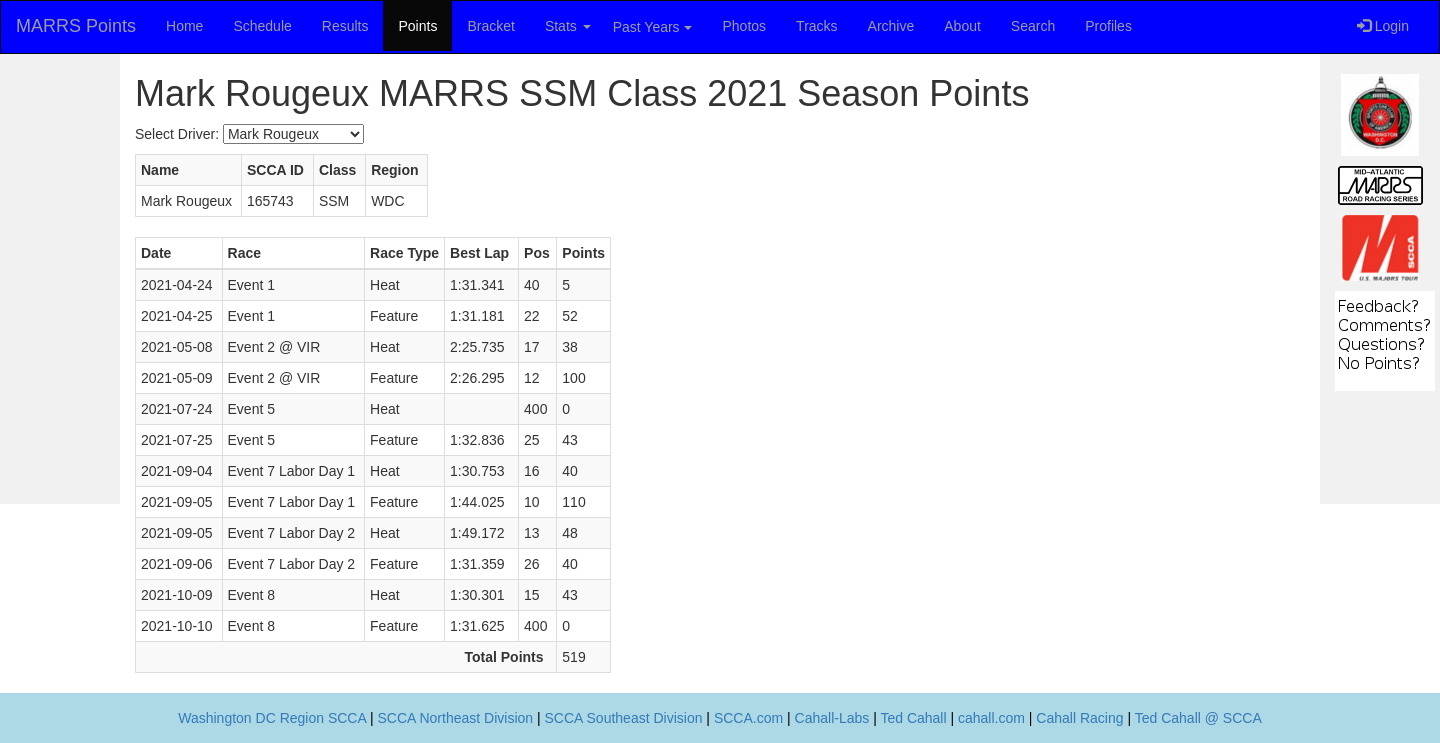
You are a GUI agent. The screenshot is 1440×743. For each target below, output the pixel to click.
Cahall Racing (1079, 718)
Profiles (1108, 26)
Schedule (262, 26)
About (962, 26)
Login (1383, 26)
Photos (745, 26)
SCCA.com (748, 718)
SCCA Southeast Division (624, 718)
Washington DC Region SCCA (272, 718)
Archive (891, 26)
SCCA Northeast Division (455, 718)
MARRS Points (76, 26)
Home (184, 26)
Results (345, 26)
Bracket (490, 26)
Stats (568, 26)
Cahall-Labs (832, 718)
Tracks (816, 26)
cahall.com (991, 718)
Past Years (652, 27)
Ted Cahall (913, 718)
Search (1033, 26)
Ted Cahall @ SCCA (1198, 718)
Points (417, 26)
